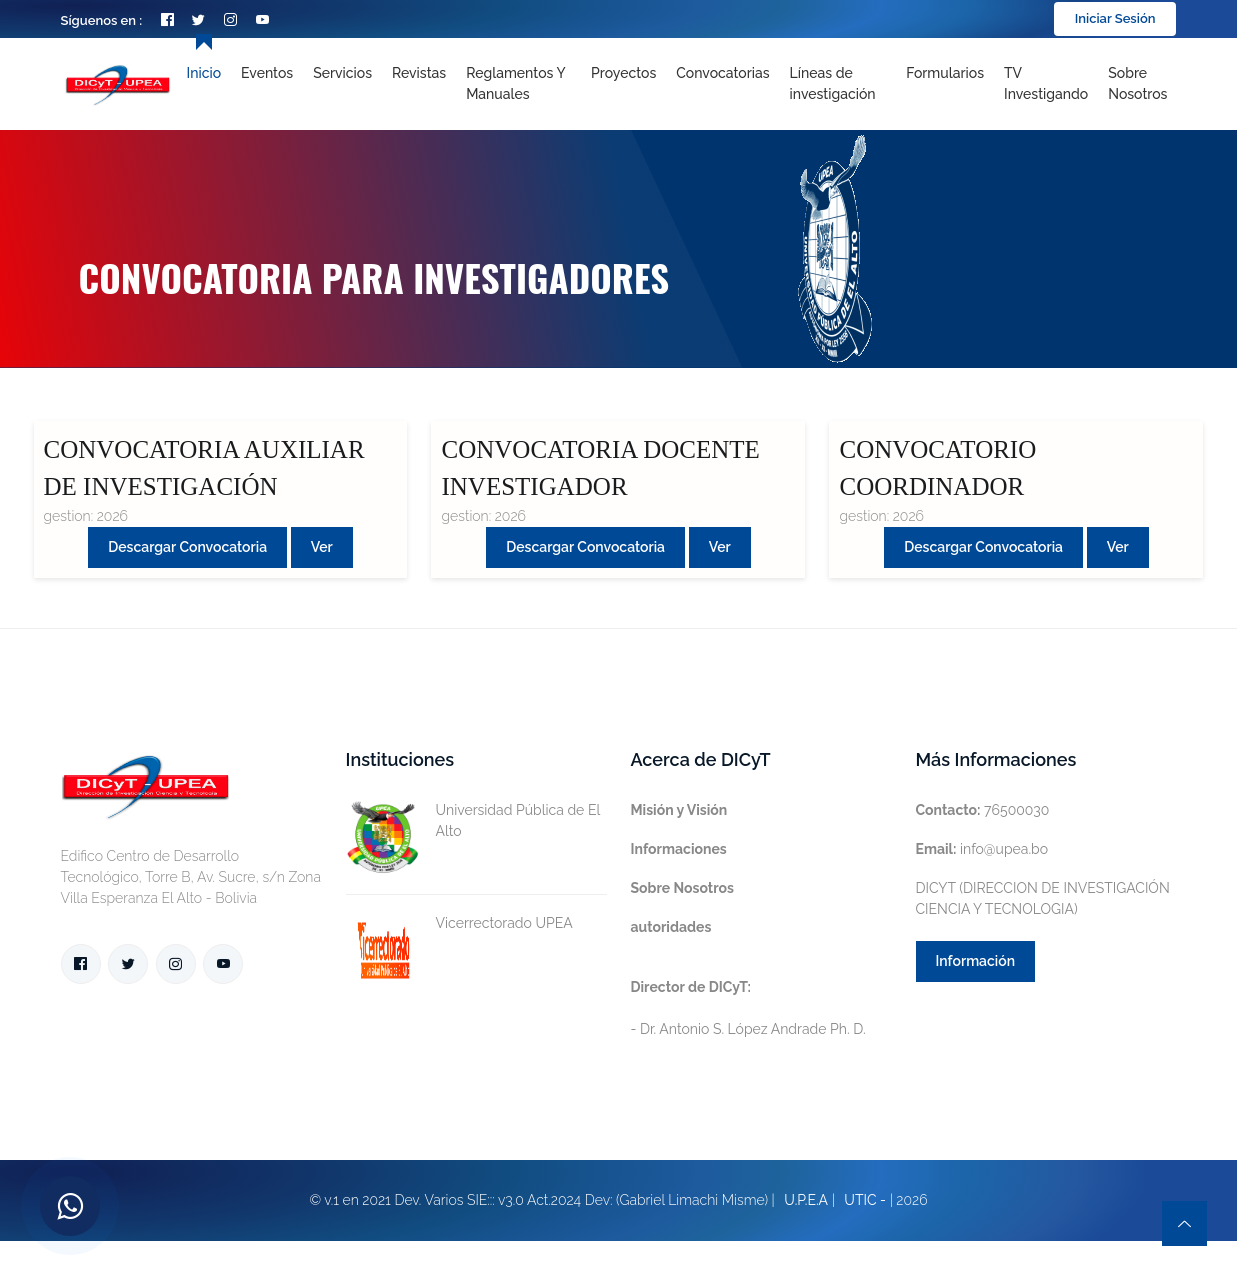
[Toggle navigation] (838, 84)
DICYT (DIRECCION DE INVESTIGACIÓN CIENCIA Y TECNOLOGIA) (1043, 898)
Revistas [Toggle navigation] (419, 73)
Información (976, 961)
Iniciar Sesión (1115, 18)
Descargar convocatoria (187, 547)
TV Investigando (1046, 83)
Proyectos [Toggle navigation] (623, 73)
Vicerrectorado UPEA (459, 923)
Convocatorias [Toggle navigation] (722, 73)
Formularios (945, 73)
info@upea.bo (982, 849)
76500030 (983, 810)
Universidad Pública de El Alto (473, 821)
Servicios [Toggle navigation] (342, 73)
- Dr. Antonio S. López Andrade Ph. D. (748, 1008)
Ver (322, 547)
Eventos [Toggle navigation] (267, 73)
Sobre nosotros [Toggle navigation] (1137, 83)
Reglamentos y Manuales (515, 83)
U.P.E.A (806, 1200)
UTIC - (865, 1200)
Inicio (204, 73)
